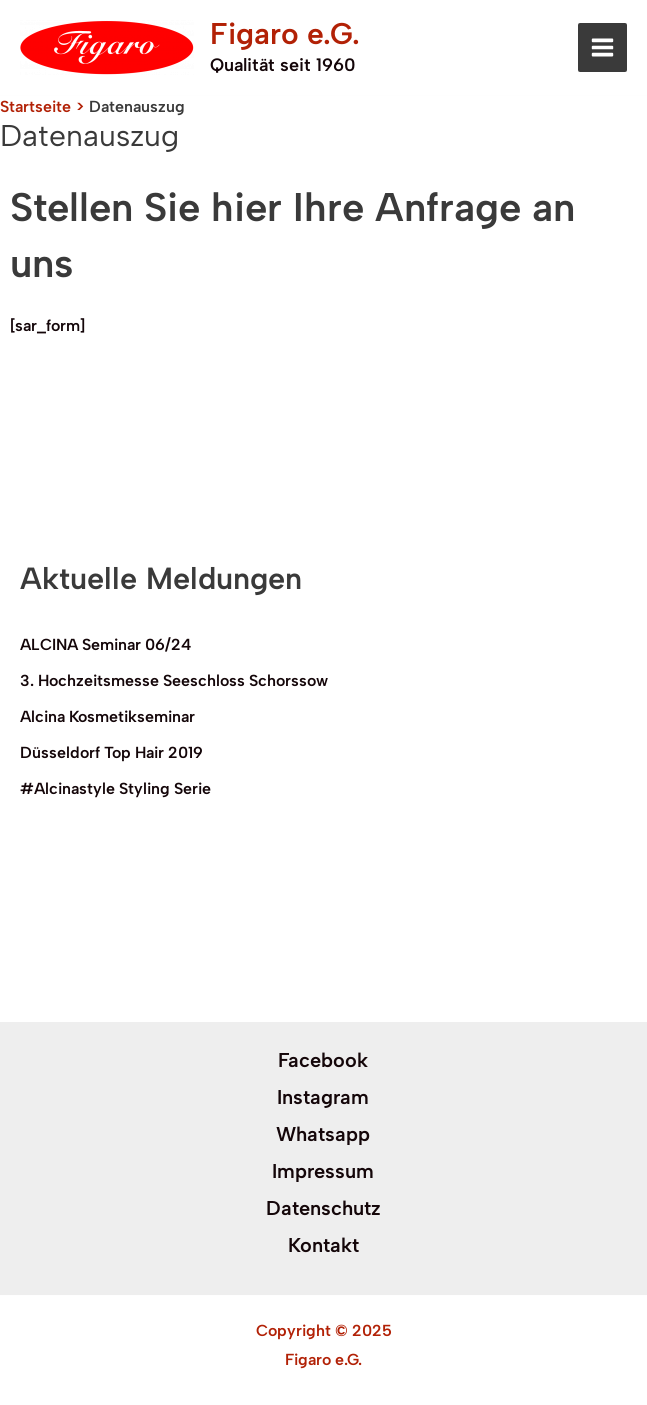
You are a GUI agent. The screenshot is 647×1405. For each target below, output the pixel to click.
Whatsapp (323, 1134)
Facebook (323, 1060)
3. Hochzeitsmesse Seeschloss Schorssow (174, 680)
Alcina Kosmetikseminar (107, 716)
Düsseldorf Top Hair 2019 (111, 752)
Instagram (323, 1097)
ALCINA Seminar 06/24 (105, 644)
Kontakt (323, 1245)
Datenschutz (323, 1208)
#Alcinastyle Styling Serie (115, 788)
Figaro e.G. (285, 33)
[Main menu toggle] (602, 47)
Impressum (323, 1171)
